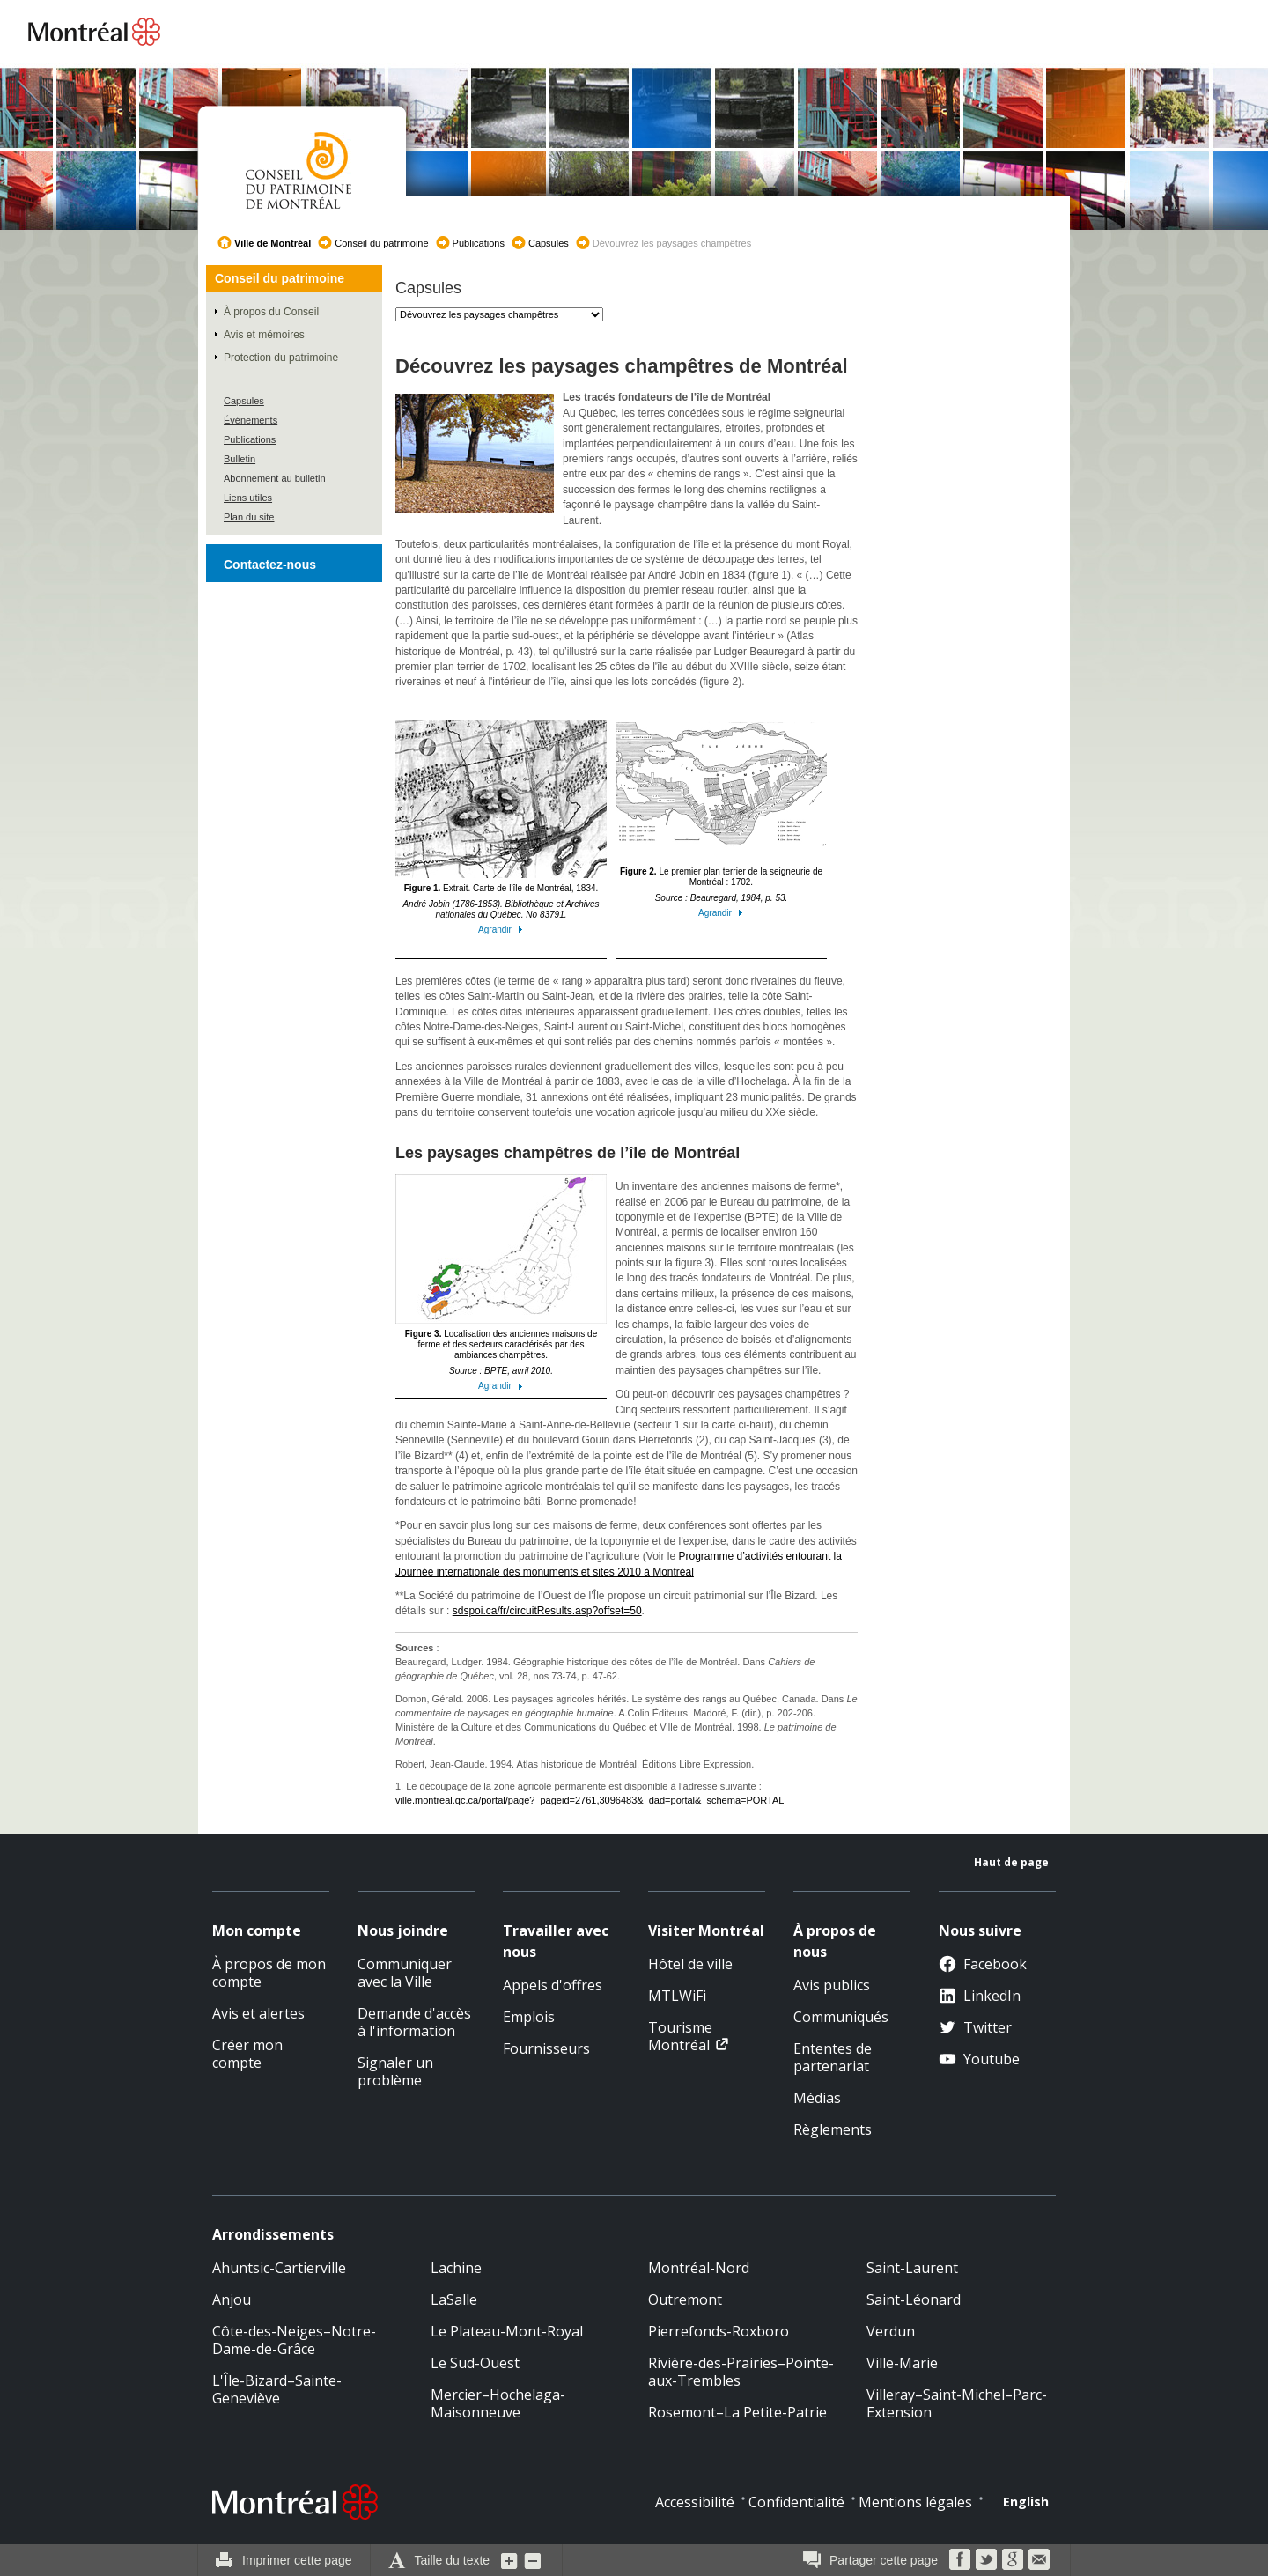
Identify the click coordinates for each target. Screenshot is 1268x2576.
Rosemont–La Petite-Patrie (737, 2412)
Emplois (529, 2016)
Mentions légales (915, 2502)
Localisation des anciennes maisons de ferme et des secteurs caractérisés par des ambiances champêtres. (501, 1282)
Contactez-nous (270, 564)
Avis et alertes (258, 2013)
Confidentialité (796, 2502)
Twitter (975, 2027)
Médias (817, 2097)
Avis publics (831, 1985)
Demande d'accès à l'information (414, 2022)
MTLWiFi (677, 1995)
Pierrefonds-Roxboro (718, 2331)
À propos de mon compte (269, 1972)
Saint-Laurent (912, 2267)
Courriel (1039, 2559)
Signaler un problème (395, 2071)
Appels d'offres (552, 1985)
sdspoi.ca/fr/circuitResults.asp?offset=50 (547, 1611)
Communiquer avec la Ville (405, 1972)
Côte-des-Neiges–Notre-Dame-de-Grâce (294, 2339)
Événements (250, 420)
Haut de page (1011, 1862)
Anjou (231, 2299)
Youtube (979, 2059)
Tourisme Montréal (680, 2036)
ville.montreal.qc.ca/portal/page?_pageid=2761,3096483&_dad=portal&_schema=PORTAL (589, 1800)
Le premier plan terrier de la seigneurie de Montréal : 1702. (721, 811)
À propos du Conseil (271, 312)
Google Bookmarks (1012, 2559)
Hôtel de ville (690, 1964)
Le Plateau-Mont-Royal (507, 2331)
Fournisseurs (546, 2048)
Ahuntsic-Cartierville (279, 2267)
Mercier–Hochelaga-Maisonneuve (498, 2403)
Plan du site (249, 517)
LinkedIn (980, 1995)
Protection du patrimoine (281, 357)
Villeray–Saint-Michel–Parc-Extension (956, 2403)
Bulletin (239, 459)
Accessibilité (694, 2502)
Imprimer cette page (297, 2560)
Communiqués (840, 2016)
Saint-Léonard (913, 2299)
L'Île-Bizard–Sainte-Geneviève (277, 2389)
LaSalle (454, 2299)
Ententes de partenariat (832, 2057)
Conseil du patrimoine (381, 243)
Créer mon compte (247, 2053)
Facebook (983, 1964)
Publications (479, 243)
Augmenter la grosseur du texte (510, 2560)
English (1026, 2501)
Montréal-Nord (698, 2267)
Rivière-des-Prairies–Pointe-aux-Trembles (741, 2371)
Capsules (548, 243)
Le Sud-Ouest (475, 2363)
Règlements (832, 2129)
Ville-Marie (902, 2363)
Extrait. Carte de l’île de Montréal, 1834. (501, 827)
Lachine (456, 2267)
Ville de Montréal (272, 243)
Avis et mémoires (264, 334)
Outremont (685, 2299)
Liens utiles (248, 497)
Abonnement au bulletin (275, 478)
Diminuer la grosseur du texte (533, 2560)
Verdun (890, 2331)
